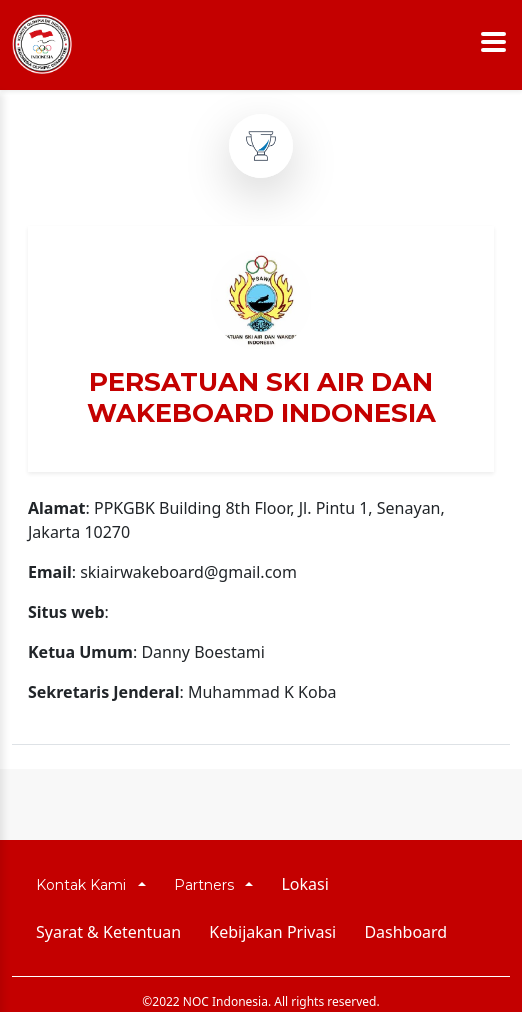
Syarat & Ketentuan (108, 932)
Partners (208, 885)
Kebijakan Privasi (272, 932)
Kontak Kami (85, 885)
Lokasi (304, 884)
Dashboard (405, 932)
